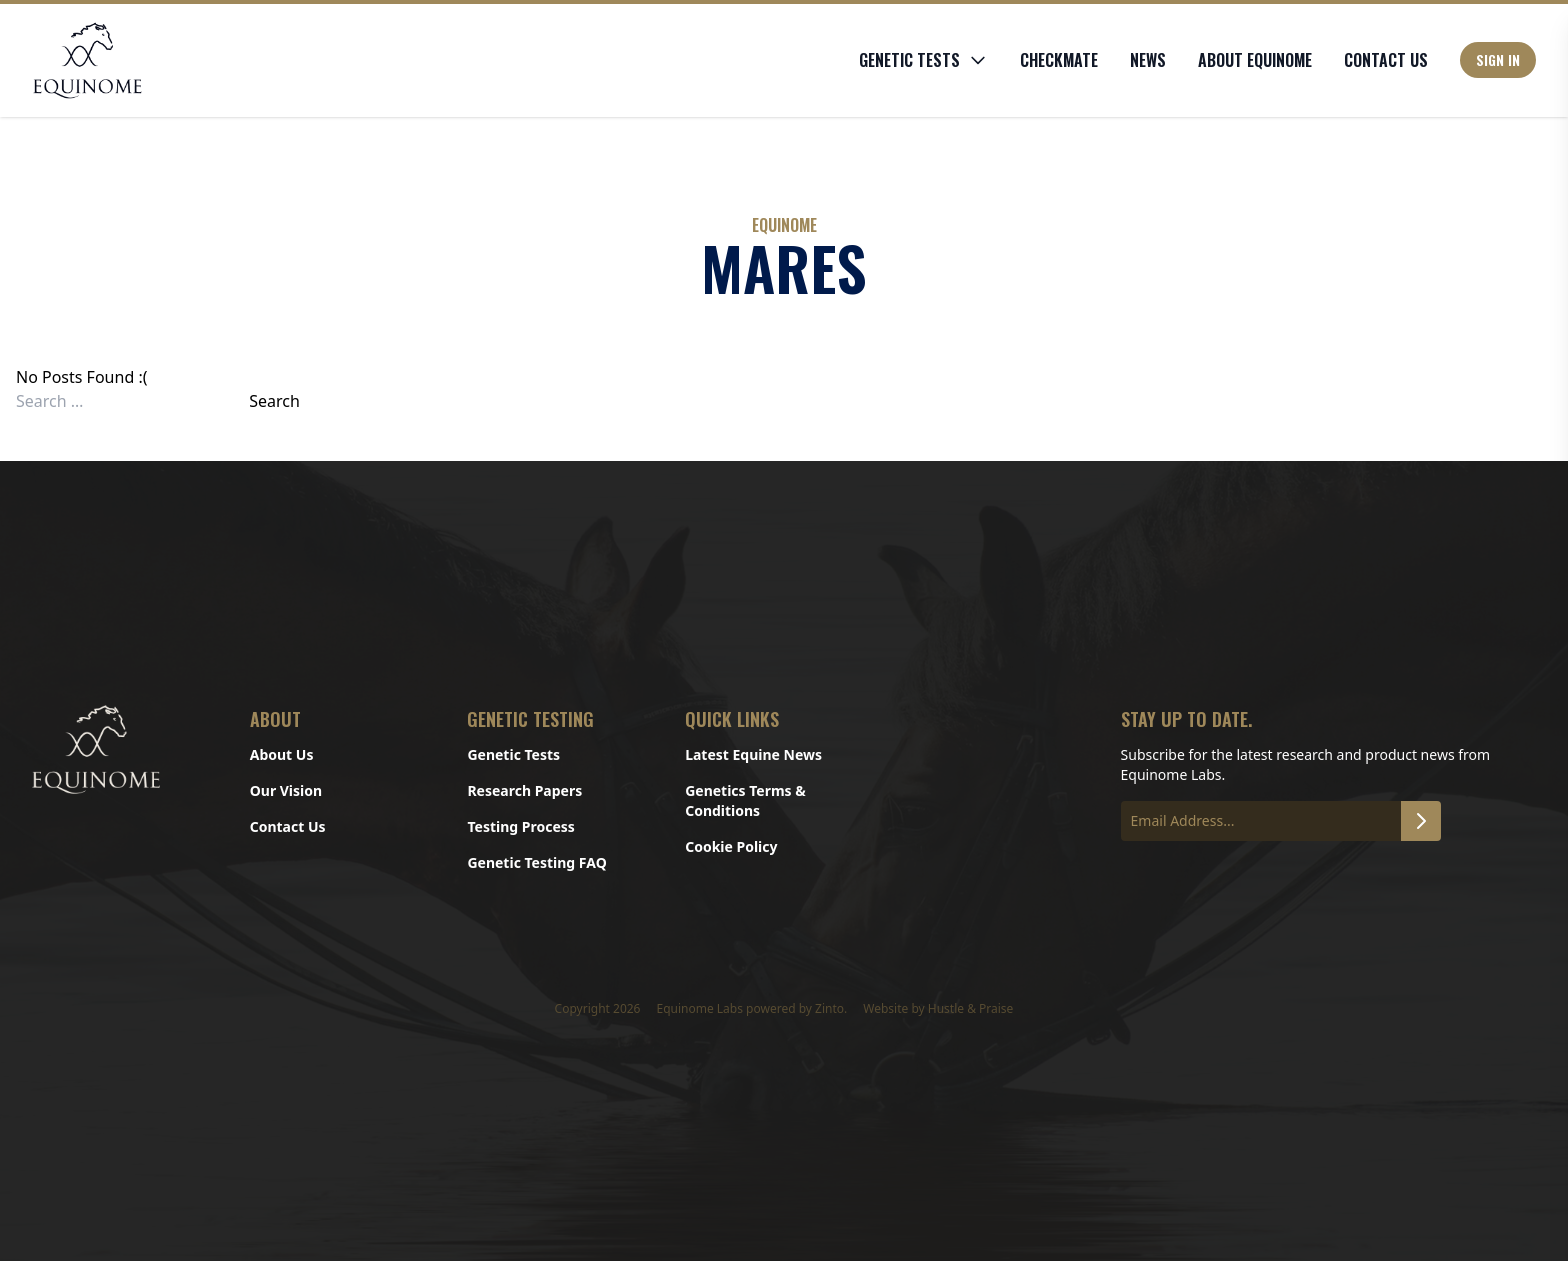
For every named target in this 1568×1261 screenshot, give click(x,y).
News (1148, 60)
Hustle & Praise (971, 1008)
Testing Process (520, 826)
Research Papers (524, 790)
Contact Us (1386, 60)
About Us (282, 754)
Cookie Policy (731, 846)
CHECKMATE (1059, 60)
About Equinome (1255, 60)
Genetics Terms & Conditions (745, 800)
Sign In (1498, 59)
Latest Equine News (753, 754)
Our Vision (286, 790)
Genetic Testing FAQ (536, 862)
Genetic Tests (513, 754)
